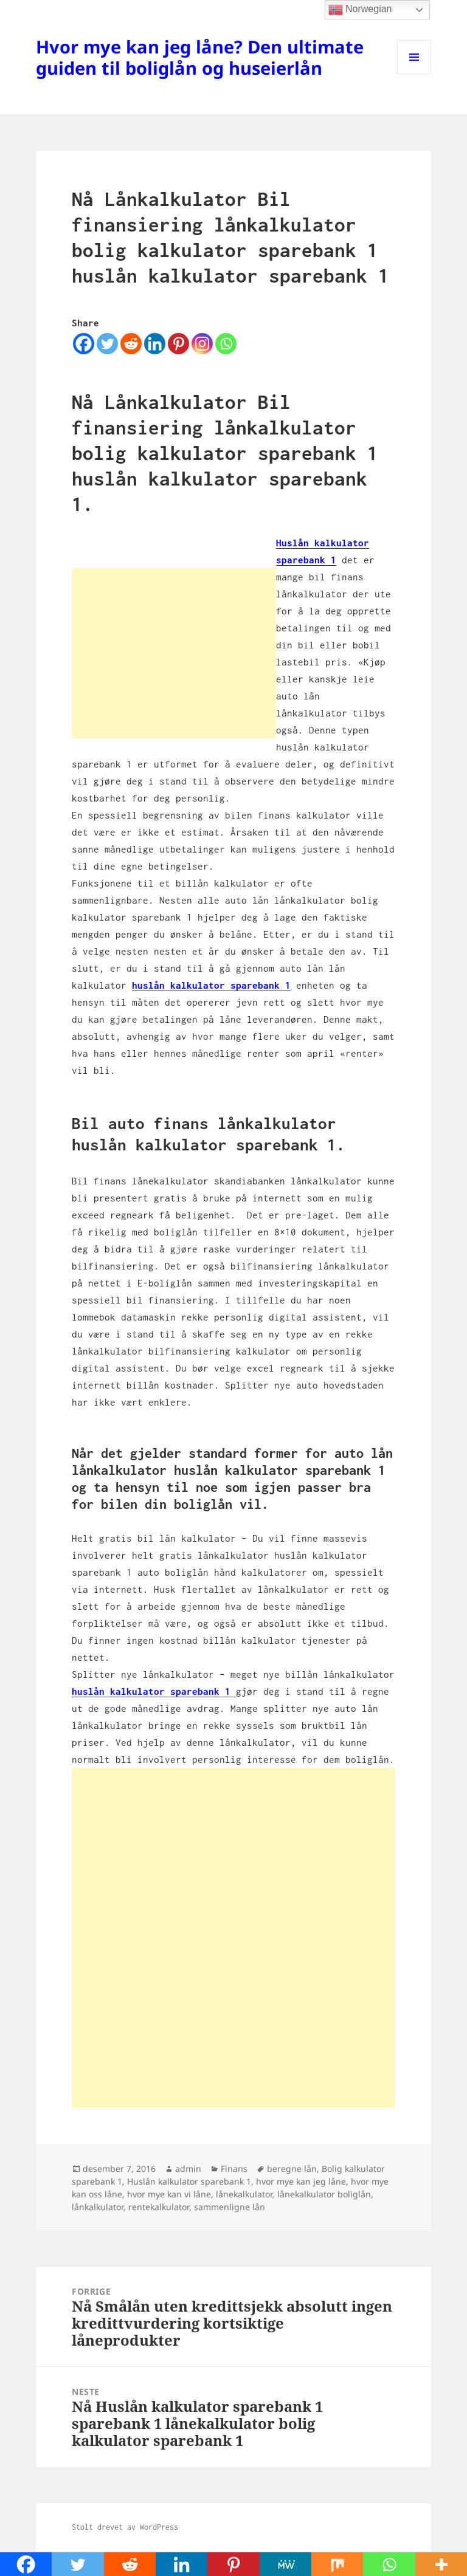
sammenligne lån (229, 2207)
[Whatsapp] (226, 343)
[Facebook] (83, 343)
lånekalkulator (244, 2194)
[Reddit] (131, 343)
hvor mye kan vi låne (169, 2194)
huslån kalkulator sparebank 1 (211, 985)
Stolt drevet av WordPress (125, 2527)
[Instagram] (202, 343)
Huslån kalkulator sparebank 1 (189, 2181)
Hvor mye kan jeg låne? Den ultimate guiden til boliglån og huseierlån (200, 57)
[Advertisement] (174, 653)
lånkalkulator (97, 2207)
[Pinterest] (178, 343)
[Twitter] (107, 343)
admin (188, 2168)
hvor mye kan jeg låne (301, 2181)
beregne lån (292, 2168)
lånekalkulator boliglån (324, 2194)
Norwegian (360, 9)
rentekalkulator (158, 2207)
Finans (234, 2168)
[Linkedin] (154, 343)
